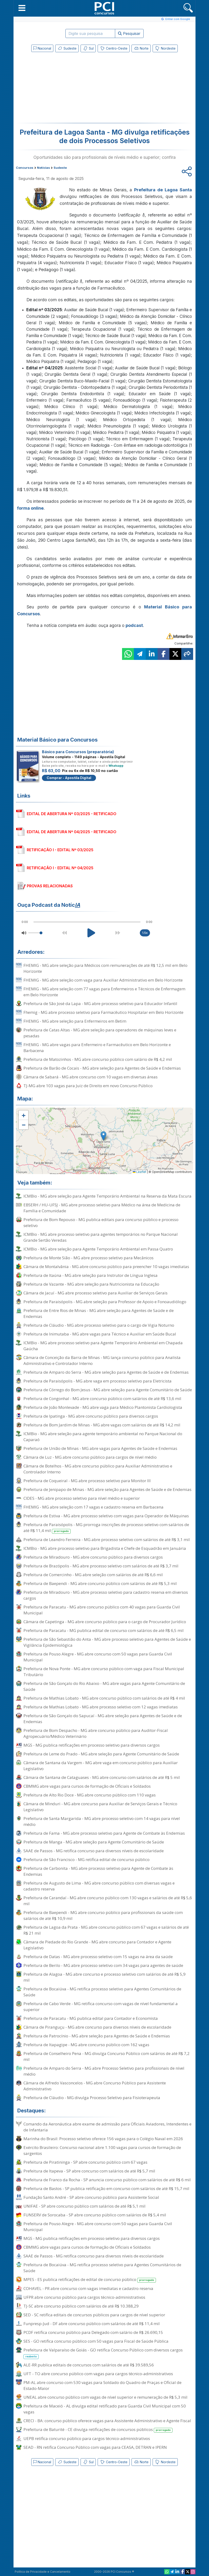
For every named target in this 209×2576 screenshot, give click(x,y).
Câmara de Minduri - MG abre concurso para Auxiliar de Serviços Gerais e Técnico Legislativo (100, 1806)
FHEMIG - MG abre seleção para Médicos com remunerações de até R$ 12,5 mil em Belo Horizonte (105, 968)
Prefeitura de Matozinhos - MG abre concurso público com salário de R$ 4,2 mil (97, 1059)
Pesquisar (129, 33)
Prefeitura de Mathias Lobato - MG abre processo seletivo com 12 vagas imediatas (100, 1707)
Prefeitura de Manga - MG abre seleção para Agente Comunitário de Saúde (93, 1842)
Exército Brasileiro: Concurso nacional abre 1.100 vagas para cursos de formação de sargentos (102, 2150)
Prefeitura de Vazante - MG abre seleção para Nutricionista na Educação (91, 1284)
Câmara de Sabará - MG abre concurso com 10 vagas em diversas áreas (90, 1077)
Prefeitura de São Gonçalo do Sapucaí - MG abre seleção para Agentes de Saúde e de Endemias (102, 1718)
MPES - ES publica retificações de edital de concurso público (89, 2280)
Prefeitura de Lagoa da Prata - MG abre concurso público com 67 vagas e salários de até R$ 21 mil (106, 1930)
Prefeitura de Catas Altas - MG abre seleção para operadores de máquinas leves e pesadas (99, 1033)
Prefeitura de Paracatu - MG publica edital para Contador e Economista (90, 2018)
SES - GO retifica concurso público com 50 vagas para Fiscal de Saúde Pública (95, 2341)
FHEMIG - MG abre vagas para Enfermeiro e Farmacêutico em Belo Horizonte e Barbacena (97, 1047)
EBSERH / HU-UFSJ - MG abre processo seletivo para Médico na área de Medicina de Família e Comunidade (101, 1207)
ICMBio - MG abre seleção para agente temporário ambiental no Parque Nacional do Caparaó (102, 1436)
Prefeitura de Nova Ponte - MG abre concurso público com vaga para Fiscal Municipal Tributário (103, 1671)
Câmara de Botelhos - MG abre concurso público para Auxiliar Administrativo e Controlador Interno (97, 1469)
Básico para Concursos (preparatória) (78, 751)
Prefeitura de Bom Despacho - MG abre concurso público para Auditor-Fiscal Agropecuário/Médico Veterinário (95, 1733)
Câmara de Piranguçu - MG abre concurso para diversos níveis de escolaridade (97, 2027)
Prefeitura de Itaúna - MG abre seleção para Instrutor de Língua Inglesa (90, 1275)
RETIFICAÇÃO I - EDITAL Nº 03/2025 (60, 849)
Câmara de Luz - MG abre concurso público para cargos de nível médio (90, 1457)
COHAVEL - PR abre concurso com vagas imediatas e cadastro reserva (88, 2288)
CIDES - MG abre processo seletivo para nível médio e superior (81, 1498)
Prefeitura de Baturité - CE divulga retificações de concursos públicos (98, 2430)
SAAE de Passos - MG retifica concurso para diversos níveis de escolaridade (93, 1850)
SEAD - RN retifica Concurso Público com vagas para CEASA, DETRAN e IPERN (95, 2447)
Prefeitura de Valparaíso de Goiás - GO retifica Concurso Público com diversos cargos (103, 2353)
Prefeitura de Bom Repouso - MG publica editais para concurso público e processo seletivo (100, 1222)
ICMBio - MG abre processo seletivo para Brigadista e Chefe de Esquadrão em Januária (104, 1548)
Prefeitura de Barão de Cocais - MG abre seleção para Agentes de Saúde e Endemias (102, 1068)
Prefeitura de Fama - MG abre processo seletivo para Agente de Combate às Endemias (104, 1833)
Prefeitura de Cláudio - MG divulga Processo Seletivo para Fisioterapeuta (91, 2097)
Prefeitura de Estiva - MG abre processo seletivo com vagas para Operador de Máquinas (106, 1515)
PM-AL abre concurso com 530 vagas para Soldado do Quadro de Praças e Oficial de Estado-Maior (102, 2385)
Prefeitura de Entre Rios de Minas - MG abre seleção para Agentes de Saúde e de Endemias (98, 1313)
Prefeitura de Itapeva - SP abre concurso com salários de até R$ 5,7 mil (89, 2171)
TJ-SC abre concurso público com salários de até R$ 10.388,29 (81, 2306)
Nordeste (165, 48)
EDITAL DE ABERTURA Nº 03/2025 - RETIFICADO (71, 813)
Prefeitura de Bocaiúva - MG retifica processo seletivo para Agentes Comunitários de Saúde (102, 1992)
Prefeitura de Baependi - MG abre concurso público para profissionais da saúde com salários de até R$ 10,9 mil (103, 1915)
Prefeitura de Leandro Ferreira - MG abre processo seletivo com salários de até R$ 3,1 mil (106, 1539)
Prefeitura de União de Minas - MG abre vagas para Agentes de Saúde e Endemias (100, 1448)
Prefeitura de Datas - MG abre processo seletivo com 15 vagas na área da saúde (98, 1956)
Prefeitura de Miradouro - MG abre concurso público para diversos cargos (93, 1557)
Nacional (42, 48)
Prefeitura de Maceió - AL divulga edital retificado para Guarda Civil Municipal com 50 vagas (104, 2409)
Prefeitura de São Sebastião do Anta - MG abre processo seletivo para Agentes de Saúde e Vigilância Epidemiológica (107, 1642)
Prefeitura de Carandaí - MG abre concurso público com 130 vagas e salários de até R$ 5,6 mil (107, 1900)
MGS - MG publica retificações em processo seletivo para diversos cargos (91, 1745)
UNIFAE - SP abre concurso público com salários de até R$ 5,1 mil (84, 2206)
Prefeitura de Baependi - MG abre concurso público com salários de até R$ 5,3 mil (100, 1583)
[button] (22, 7)
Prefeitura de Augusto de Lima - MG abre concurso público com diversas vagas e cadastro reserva (99, 1886)
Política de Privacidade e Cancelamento (42, 2571)
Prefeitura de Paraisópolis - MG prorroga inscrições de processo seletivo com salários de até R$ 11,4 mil (106, 1528)
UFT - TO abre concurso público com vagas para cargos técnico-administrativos (98, 2373)
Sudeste (67, 48)
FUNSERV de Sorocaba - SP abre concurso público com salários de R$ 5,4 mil (94, 2215)
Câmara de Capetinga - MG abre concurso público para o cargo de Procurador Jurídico (104, 1621)
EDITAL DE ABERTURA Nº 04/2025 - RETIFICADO (71, 831)
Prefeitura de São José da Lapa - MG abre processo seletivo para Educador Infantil (100, 1003)
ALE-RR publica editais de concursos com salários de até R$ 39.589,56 (88, 2365)
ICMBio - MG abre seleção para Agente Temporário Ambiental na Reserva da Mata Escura (107, 1196)
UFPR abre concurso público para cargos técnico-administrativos (84, 2297)
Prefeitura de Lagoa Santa (163, 189)
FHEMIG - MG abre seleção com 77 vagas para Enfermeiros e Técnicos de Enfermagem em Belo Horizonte (104, 991)
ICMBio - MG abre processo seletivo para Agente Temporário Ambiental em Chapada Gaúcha (103, 1345)
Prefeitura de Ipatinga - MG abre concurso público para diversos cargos (90, 1416)
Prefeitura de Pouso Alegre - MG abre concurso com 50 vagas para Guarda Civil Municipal (97, 1657)
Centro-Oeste (113, 48)
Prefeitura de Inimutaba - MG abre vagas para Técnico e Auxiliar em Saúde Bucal (99, 1334)
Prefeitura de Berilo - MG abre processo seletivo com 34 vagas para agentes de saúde (103, 1965)
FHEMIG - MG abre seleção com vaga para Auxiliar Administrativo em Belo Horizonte (103, 980)
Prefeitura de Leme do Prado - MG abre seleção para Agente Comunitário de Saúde (101, 1754)
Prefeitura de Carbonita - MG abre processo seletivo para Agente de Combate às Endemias (98, 1871)
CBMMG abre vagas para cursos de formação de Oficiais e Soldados (87, 1786)
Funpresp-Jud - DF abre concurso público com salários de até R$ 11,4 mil (91, 2323)
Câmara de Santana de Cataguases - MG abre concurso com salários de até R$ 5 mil (101, 1777)
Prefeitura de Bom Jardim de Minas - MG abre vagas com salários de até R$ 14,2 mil (101, 1425)
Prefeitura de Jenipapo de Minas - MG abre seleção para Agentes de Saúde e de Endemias (107, 1489)
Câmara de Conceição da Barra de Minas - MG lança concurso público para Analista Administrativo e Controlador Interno (102, 1360)
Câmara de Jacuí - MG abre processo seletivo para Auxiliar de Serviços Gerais (95, 1293)
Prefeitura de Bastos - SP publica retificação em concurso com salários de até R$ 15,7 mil (106, 2188)
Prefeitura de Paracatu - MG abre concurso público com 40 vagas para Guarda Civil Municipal (101, 1610)
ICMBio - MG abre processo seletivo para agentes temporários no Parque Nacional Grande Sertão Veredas (100, 1237)
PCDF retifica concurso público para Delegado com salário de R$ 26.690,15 (93, 2332)
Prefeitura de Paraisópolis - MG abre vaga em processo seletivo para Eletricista (97, 1381)
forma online (30, 508)
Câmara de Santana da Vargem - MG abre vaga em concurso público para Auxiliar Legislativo (100, 1765)
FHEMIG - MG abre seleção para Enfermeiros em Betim (74, 1021)
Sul (88, 48)
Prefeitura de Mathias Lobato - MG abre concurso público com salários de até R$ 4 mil (104, 1698)
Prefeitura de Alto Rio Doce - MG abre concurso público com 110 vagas (89, 1795)
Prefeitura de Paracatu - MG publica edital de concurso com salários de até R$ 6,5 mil (103, 1630)
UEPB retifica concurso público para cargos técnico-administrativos (86, 2438)
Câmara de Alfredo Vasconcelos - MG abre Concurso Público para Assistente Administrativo (94, 2086)
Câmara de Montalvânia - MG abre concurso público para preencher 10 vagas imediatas (106, 1266)
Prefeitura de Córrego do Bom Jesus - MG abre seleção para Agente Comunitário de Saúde (107, 1389)
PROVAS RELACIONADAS (50, 886)
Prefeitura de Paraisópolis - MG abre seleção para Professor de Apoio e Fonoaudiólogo (104, 1301)
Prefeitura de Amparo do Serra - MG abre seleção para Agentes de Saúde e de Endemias (106, 1372)
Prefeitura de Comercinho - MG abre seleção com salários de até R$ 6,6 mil (93, 1574)
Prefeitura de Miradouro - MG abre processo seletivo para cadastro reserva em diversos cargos (105, 1595)
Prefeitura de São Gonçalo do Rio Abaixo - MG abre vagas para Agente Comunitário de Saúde (104, 1686)
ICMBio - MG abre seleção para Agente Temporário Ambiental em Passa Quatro (98, 1249)
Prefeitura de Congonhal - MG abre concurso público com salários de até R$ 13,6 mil (102, 1398)
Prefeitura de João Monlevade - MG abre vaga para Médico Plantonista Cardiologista (102, 1407)
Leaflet (139, 1172)
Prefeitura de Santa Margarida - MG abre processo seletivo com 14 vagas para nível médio (101, 1821)
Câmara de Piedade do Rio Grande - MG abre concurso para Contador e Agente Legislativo (97, 1945)
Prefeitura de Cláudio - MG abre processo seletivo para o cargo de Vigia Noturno (98, 1325)
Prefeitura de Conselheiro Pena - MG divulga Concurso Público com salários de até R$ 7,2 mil (106, 2056)
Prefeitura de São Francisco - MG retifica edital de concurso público (86, 1859)
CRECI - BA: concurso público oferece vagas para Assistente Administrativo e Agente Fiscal (107, 2420)
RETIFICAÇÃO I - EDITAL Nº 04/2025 (60, 867)
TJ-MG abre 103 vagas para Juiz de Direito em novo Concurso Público (88, 1085)
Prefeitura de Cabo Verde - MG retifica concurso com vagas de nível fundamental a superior (100, 2006)
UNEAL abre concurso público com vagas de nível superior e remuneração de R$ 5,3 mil (105, 2397)
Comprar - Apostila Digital (69, 778)
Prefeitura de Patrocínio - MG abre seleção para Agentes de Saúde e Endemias (96, 2036)
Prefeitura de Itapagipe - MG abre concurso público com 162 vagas (86, 2044)
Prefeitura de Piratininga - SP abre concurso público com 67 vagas (85, 2162)
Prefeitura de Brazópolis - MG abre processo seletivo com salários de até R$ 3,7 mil (100, 1566)
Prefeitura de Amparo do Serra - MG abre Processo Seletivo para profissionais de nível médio (103, 2071)
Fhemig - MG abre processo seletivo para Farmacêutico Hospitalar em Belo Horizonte (103, 1012)
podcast (134, 625)
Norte (141, 48)
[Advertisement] (65, 88)
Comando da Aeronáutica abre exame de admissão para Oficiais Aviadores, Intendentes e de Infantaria (107, 2127)
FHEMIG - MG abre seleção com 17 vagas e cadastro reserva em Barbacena (93, 1507)
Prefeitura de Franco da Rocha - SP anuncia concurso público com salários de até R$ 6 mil (107, 2179)
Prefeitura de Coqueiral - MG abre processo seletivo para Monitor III (87, 1480)
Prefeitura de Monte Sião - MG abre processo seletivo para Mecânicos (88, 1257)
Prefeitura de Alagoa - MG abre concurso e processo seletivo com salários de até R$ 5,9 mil (104, 1977)
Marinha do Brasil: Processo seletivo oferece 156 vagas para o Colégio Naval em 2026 (103, 2138)
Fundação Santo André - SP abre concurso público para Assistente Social (91, 2197)
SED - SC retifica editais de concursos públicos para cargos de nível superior (94, 2314)
